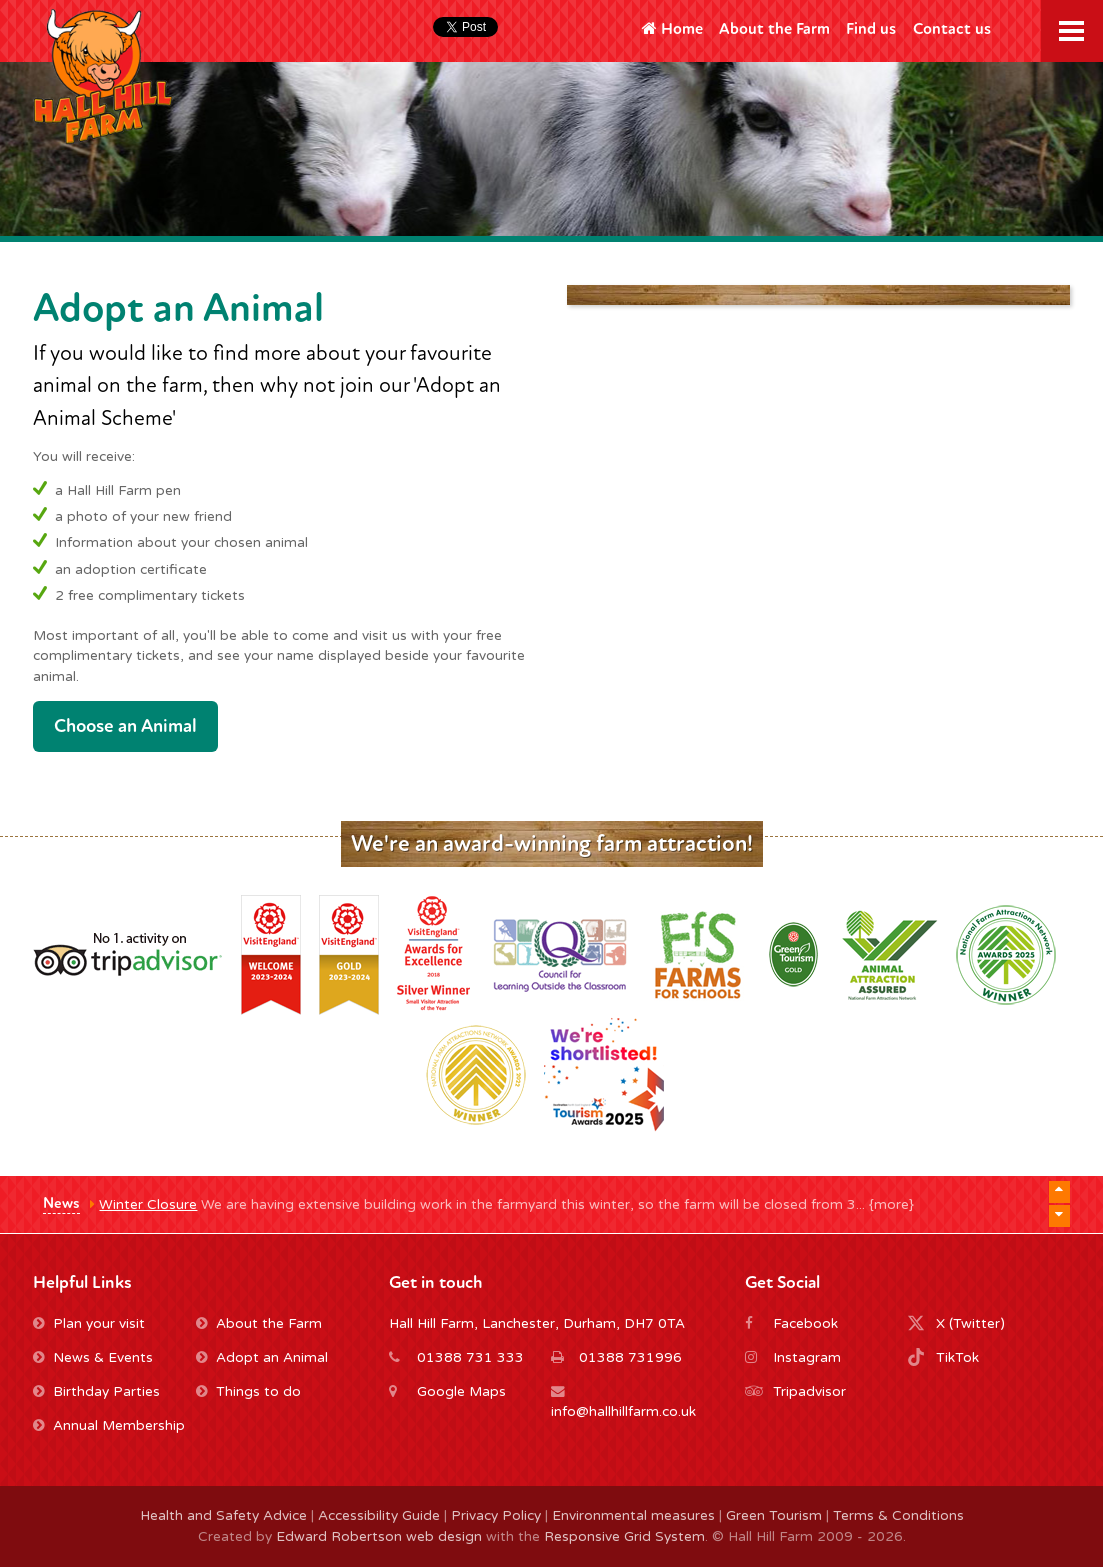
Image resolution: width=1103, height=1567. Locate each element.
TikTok (957, 1358)
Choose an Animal (125, 726)
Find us (871, 29)
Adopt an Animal (262, 1358)
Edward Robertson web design (379, 1537)
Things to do (248, 1392)
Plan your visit (89, 1324)
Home (672, 29)
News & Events (93, 1358)
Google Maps (461, 1392)
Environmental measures (633, 1516)
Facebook (805, 1324)
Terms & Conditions (898, 1516)
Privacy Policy (496, 1516)
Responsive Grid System (624, 1537)
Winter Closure (148, 1205)
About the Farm (774, 29)
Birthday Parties (96, 1392)
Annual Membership (109, 1426)
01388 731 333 (470, 1358)
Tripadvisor (809, 1392)
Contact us (952, 29)
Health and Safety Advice (223, 1516)
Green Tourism (774, 1516)
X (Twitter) (970, 1324)
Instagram (807, 1358)
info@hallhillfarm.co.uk (623, 1412)
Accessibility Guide (379, 1516)
